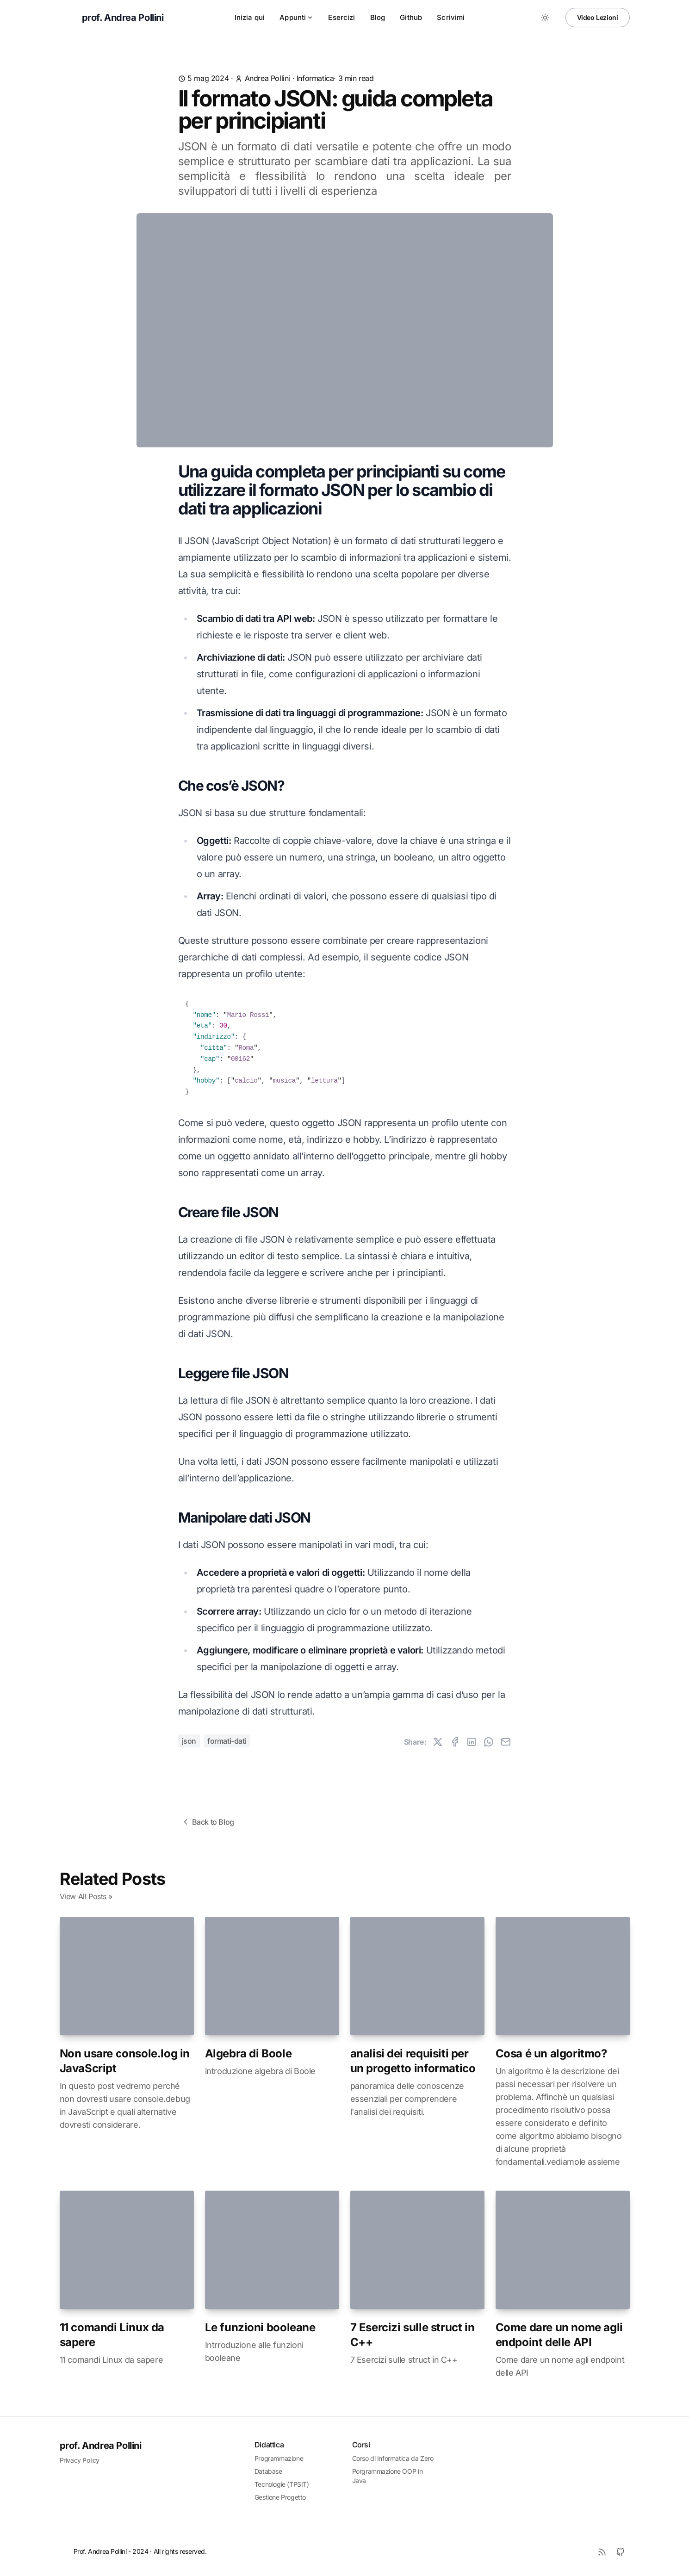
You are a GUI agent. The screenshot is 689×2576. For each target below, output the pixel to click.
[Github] (620, 2552)
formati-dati (226, 1741)
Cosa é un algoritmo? (551, 2053)
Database (268, 2471)
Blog (377, 17)
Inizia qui (250, 17)
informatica (315, 78)
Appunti (296, 17)
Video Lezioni (597, 17)
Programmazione (278, 2458)
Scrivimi (451, 17)
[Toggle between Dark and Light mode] (545, 17)
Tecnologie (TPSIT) (281, 2484)
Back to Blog (207, 1822)
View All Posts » (86, 1896)
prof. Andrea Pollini (101, 2445)
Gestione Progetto (280, 2497)
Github (411, 17)
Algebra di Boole (248, 2053)
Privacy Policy (79, 2460)
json (189, 1741)
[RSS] (602, 2552)
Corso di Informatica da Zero (393, 2458)
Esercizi (341, 17)
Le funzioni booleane (260, 2327)
